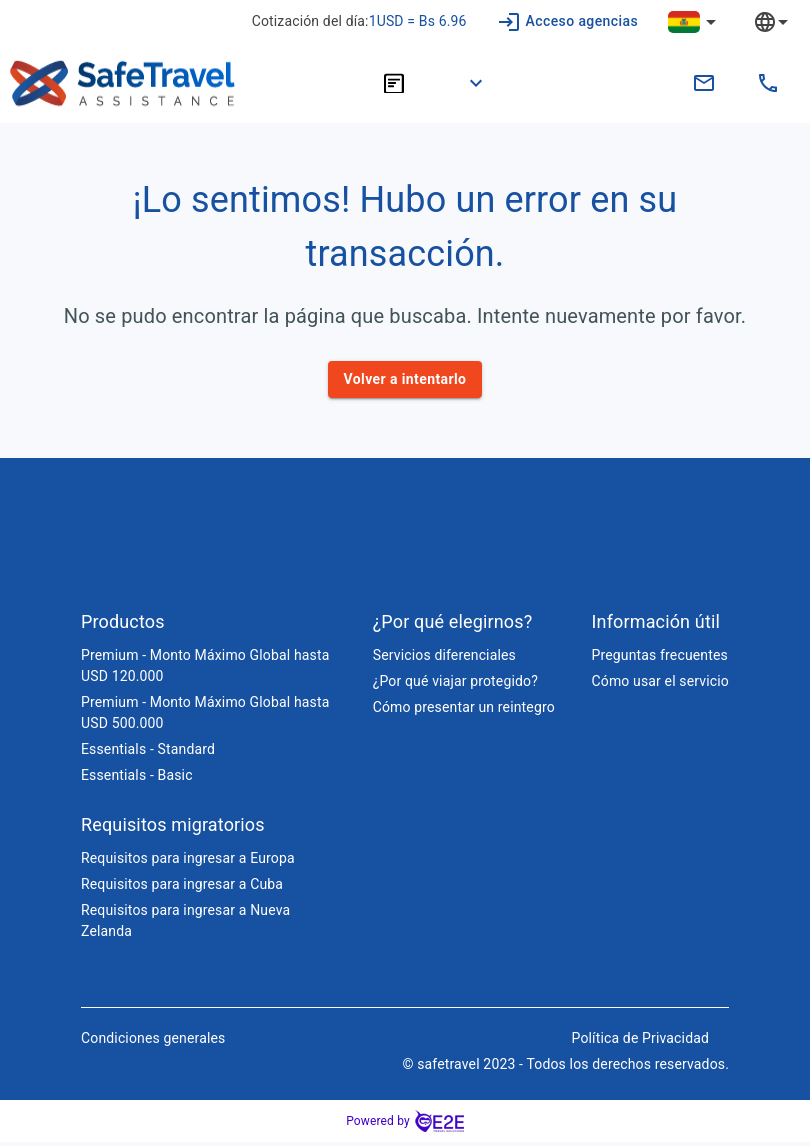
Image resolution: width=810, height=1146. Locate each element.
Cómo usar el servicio (660, 685)
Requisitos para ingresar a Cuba (182, 888)
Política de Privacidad (640, 1042)
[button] (464, 83)
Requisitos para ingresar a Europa (188, 862)
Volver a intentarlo (405, 379)
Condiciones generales (153, 1042)
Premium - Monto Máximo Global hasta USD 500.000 (205, 716)
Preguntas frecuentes (660, 659)
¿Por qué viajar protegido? (455, 685)
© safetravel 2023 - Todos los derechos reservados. (565, 1068)
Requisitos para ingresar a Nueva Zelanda (185, 924)
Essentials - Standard (148, 753)
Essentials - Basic (137, 779)
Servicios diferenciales (444, 659)
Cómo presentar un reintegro (464, 711)
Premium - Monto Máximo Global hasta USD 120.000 (205, 669)
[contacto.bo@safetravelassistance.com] (704, 83)
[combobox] (786, 21)
